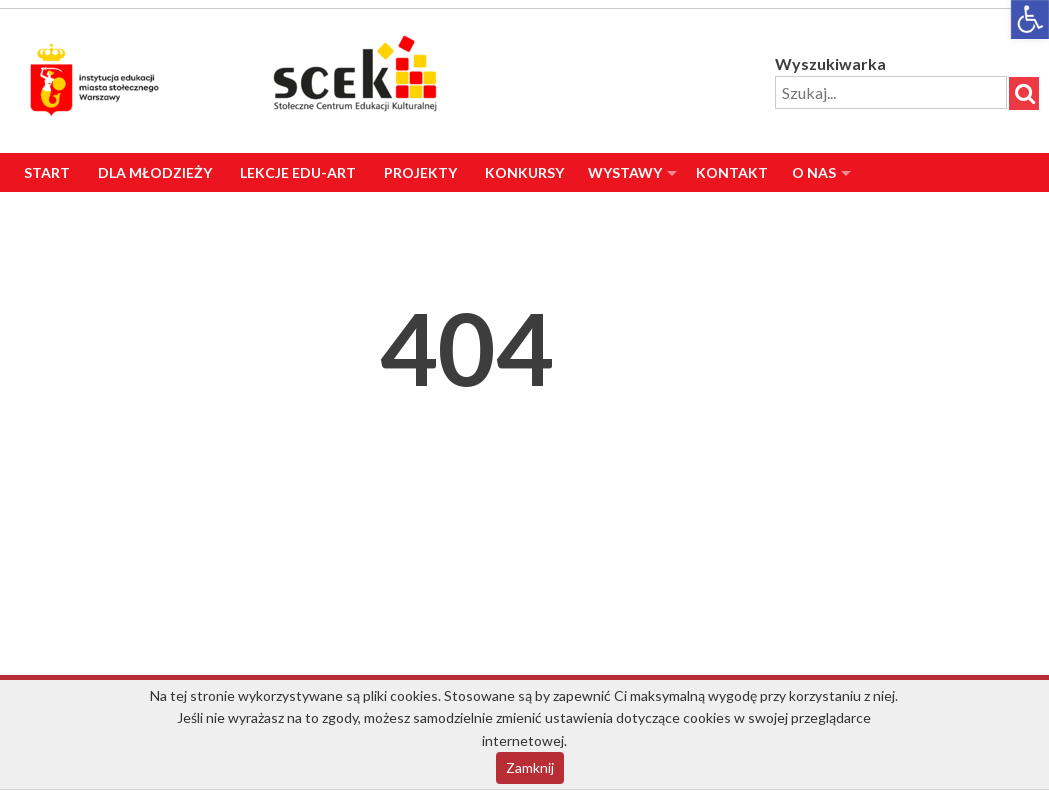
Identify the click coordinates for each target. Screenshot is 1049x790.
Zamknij (530, 767)
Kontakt (732, 172)
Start (47, 172)
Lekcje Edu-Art (298, 172)
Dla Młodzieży (155, 172)
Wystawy (625, 172)
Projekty (420, 172)
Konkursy (524, 172)
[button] (1030, 19)
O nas (814, 172)
